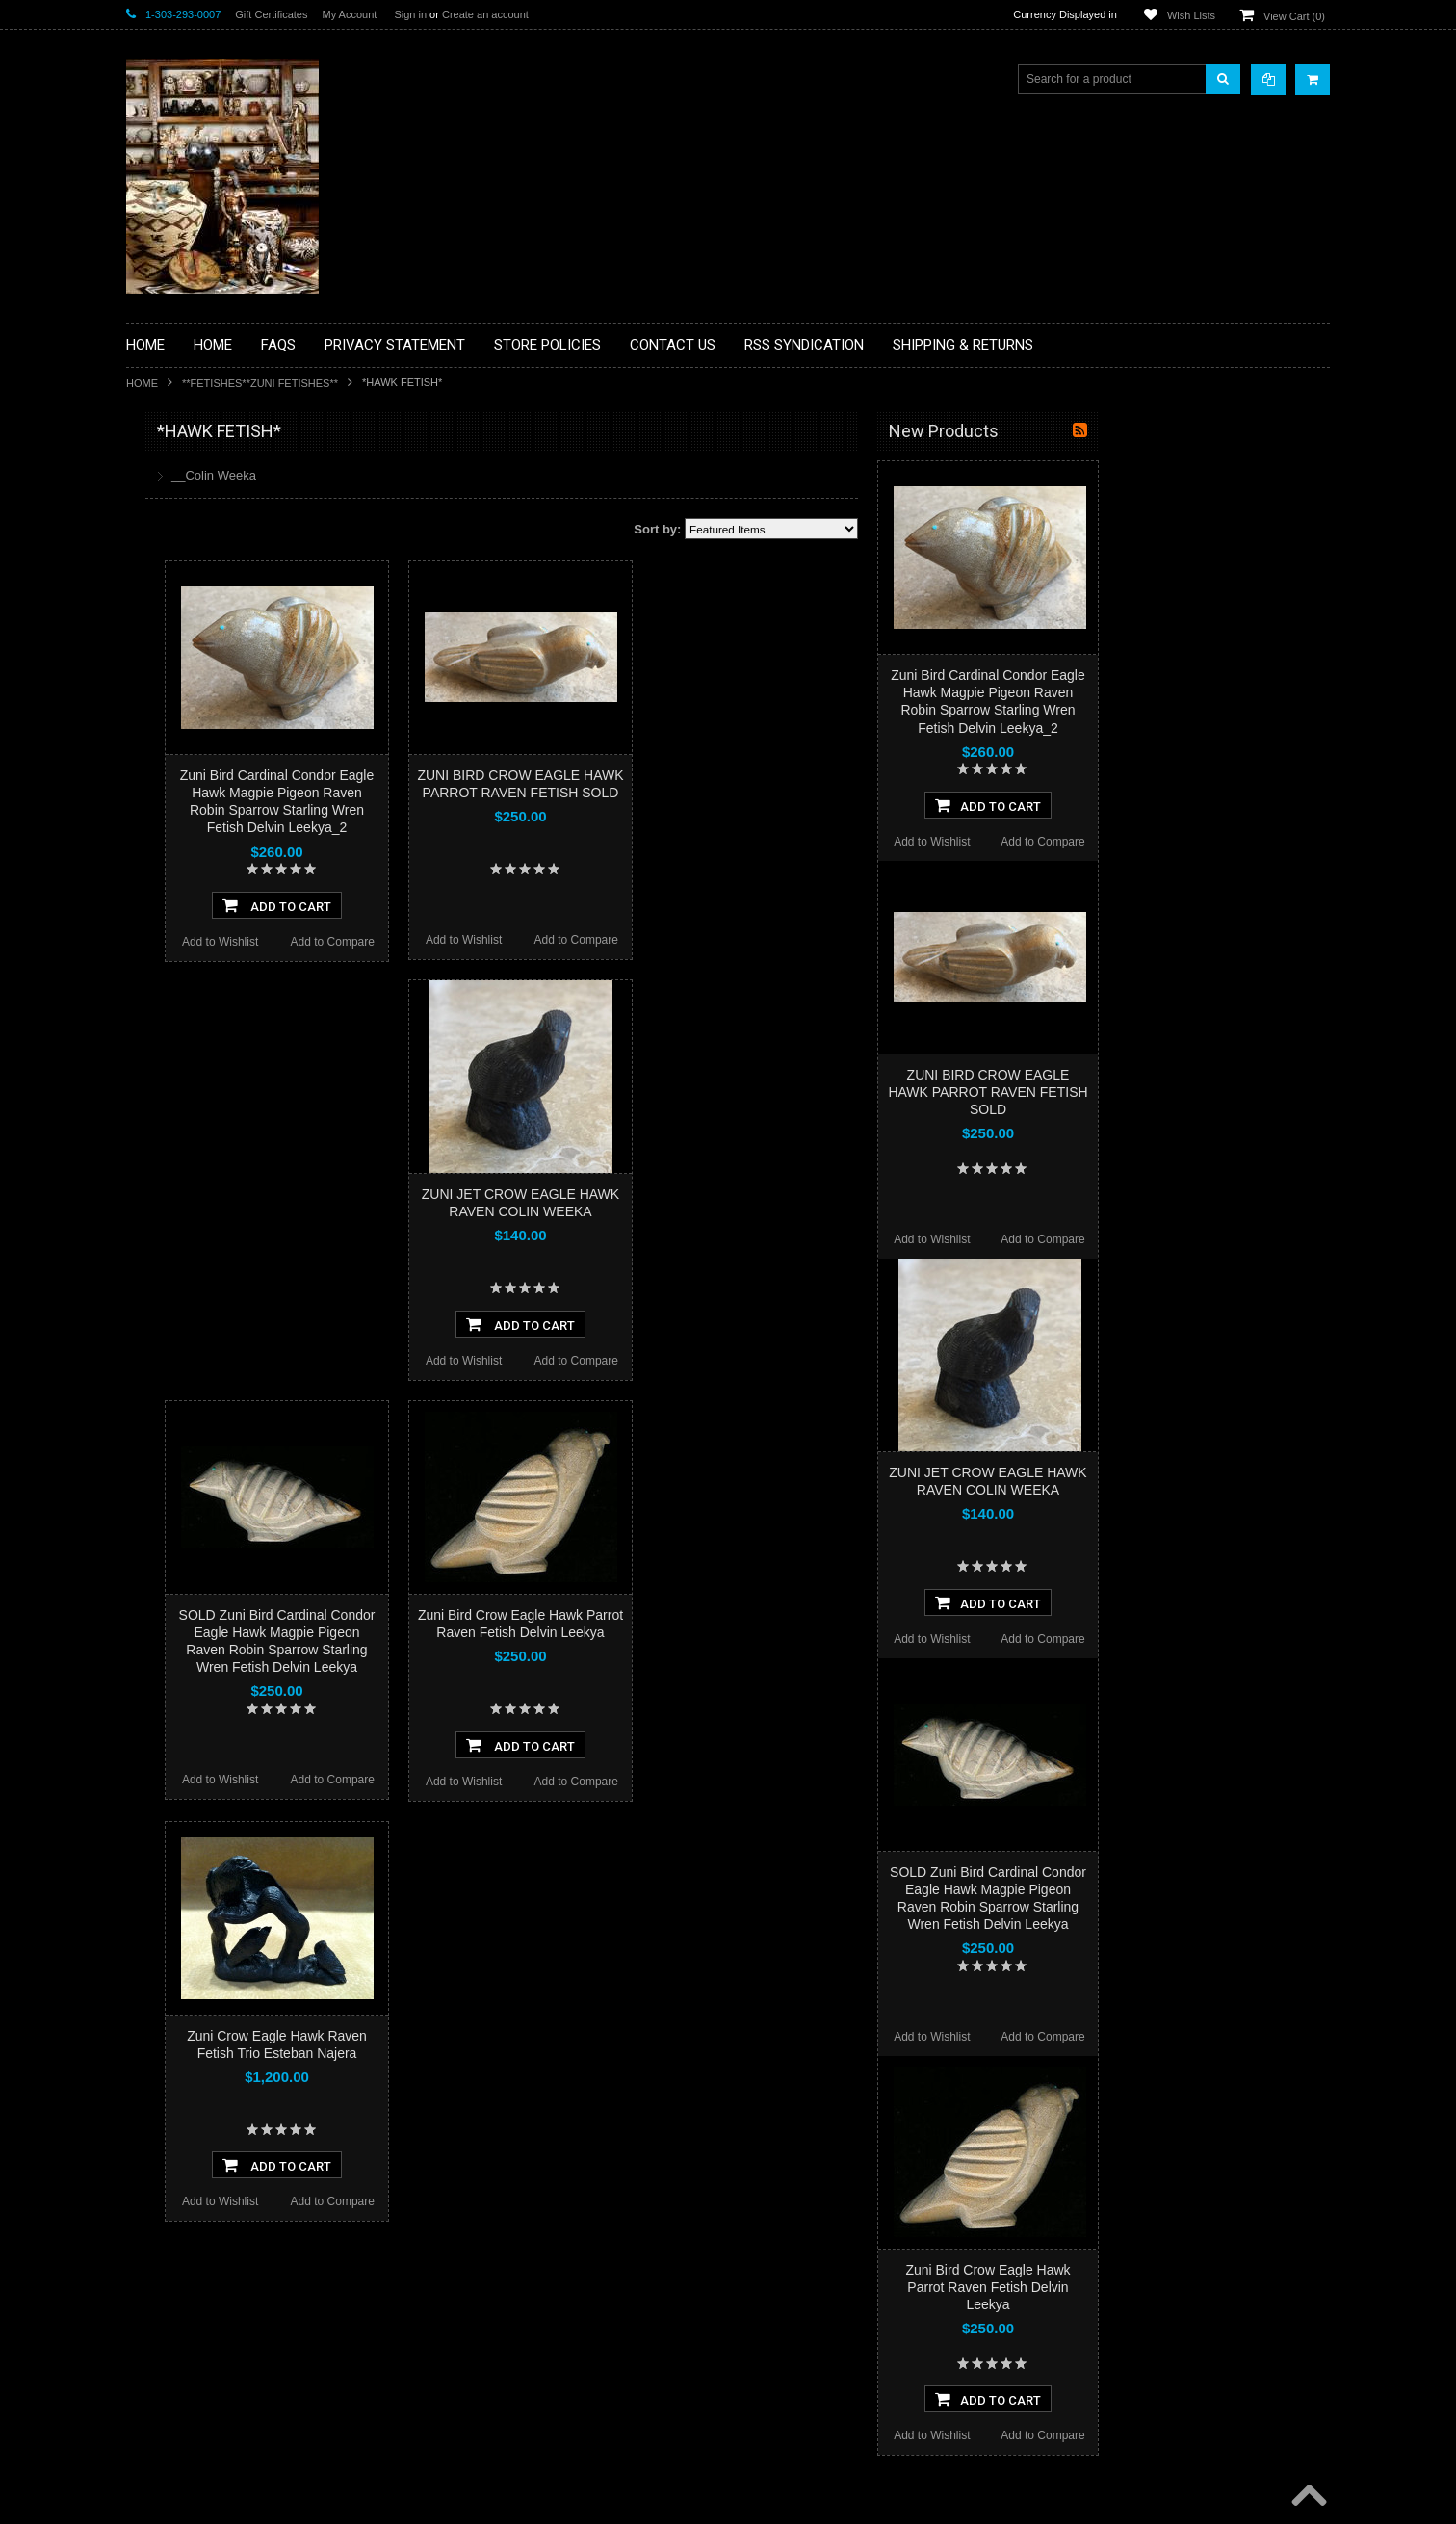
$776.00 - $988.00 (182, 1282)
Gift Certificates (271, 14)
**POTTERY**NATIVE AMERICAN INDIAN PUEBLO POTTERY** (226, 1022)
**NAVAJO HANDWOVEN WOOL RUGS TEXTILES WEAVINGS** (242, 924)
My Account (349, 14)
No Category (170, 1095)
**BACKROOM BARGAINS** (212, 475)
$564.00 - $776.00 (182, 1250)
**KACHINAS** (176, 736)
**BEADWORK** (180, 590)
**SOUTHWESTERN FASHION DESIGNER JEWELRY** (218, 973)
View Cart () (1294, 16)
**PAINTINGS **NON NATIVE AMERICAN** (214, 549)
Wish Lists (1191, 15)
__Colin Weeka (445, 475)
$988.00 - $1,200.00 (187, 1315)
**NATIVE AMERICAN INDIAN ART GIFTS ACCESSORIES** (228, 778)
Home (142, 383)
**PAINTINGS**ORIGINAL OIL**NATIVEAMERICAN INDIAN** (228, 875)
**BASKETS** (173, 508)
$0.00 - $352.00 (176, 1184)
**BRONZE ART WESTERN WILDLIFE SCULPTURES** (238, 630)
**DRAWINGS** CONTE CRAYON (226, 671)
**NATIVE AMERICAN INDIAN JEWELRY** (216, 827)
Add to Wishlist (451, 942)
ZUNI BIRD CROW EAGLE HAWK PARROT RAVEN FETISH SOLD (1218, 1092)
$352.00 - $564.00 (182, 1217)
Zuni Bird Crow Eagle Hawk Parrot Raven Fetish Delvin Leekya (1218, 2287)
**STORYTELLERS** (192, 1063)
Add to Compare (564, 942)
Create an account (485, 14)
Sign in (410, 14)
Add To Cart (508, 905)
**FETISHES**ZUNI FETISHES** (260, 383)
